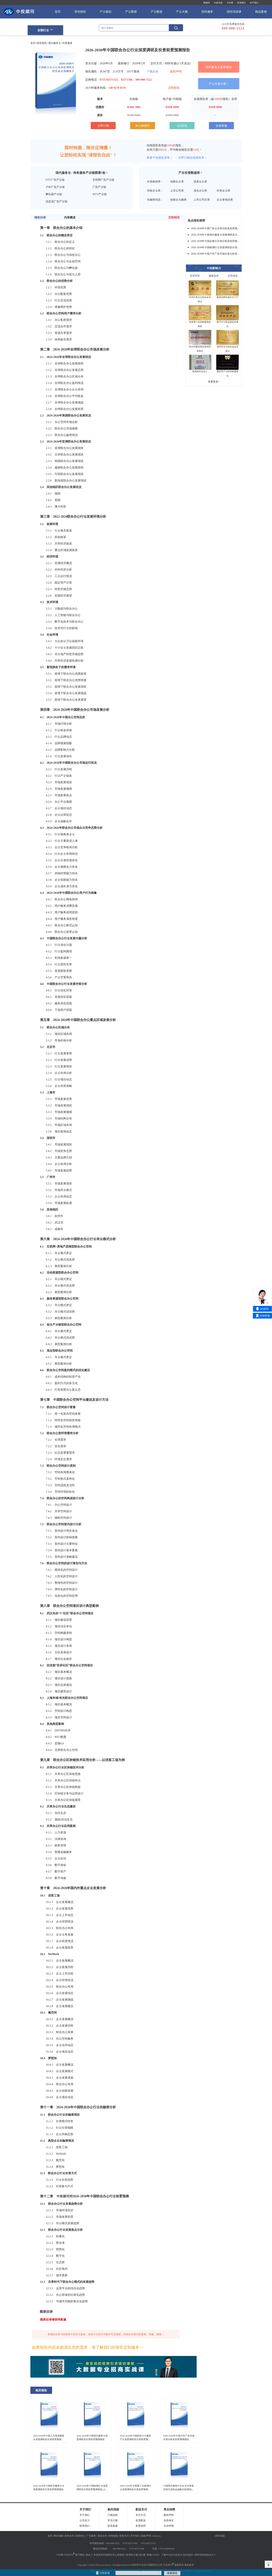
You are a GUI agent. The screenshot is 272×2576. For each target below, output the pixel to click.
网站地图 (58, 2535)
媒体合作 (214, 276)
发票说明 (141, 2526)
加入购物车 (142, 126)
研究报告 (80, 12)
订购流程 (113, 2515)
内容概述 (70, 217)
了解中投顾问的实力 (172, 2554)
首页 (58, 12)
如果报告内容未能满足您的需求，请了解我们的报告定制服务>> (88, 2347)
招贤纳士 (80, 2535)
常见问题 (113, 2520)
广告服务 (91, 2535)
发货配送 (141, 2520)
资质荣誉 (195, 276)
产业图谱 (131, 12)
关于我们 (254, 2)
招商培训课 (234, 12)
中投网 (230, 2)
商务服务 (67, 43)
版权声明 (176, 71)
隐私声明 (146, 2535)
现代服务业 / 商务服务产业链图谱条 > (81, 173)
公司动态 (233, 276)
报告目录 (40, 217)
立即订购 (103, 126)
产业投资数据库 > (190, 173)
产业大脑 (182, 12)
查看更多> (214, 381)
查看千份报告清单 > (159, 158)
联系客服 (113, 2526)
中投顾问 (68, 2554)
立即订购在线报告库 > (192, 158)
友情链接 (113, 2535)
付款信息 (218, 2)
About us (156, 2535)
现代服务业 (54, 43)
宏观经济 (60, 595)
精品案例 (261, 12)
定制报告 (174, 88)
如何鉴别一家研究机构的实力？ (199, 2554)
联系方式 (124, 2535)
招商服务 (207, 12)
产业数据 (156, 12)
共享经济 (60, 661)
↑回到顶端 (219, 2535)
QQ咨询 (182, 126)
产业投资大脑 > (218, 84)
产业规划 (105, 12)
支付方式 (141, 2515)
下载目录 (152, 71)
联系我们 (241, 2)
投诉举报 (169, 2526)
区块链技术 (71, 1767)
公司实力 (85, 2520)
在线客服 (221, 126)
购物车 (207, 2)
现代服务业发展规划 (219, 67)
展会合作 (102, 2535)
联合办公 (52, 235)
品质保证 (169, 2520)
